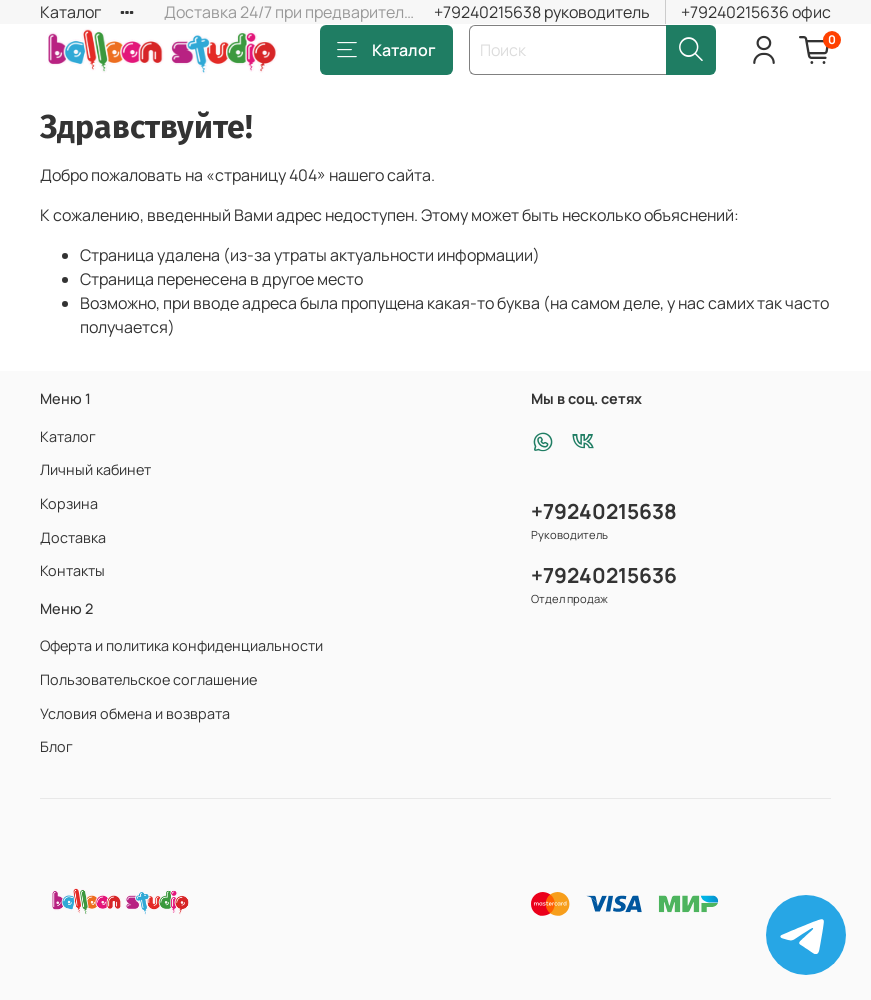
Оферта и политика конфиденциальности (181, 645)
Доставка (73, 537)
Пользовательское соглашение (148, 679)
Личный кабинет (95, 469)
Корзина (69, 503)
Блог (56, 746)
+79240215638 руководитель (542, 12)
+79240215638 (604, 511)
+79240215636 (604, 575)
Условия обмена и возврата (135, 713)
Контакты (72, 570)
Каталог (70, 12)
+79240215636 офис (756, 12)
